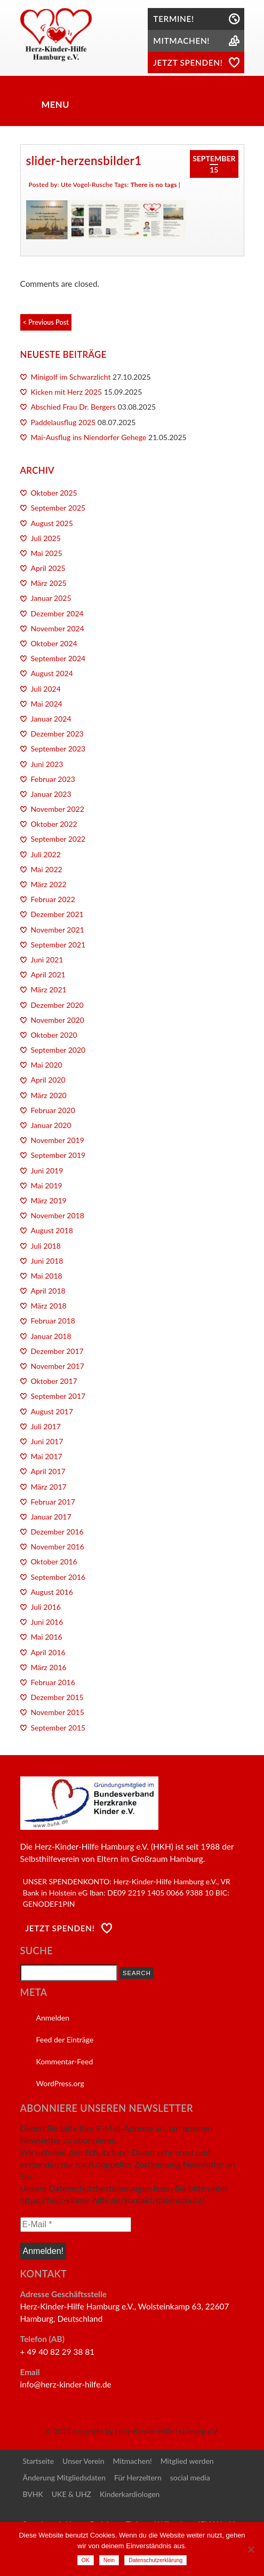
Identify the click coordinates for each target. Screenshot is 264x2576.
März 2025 (49, 583)
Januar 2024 (51, 718)
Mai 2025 (46, 553)
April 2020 (48, 1079)
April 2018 (48, 1290)
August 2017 (52, 1411)
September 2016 (58, 1576)
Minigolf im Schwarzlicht (71, 376)
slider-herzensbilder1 (84, 160)
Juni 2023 (47, 764)
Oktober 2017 (54, 1380)
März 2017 (49, 1486)
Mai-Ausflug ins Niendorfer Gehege (89, 437)
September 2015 (58, 1727)
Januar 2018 (51, 1336)
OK (86, 2560)
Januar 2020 (51, 1125)
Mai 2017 (46, 1456)
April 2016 (48, 1652)
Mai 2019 (46, 1185)
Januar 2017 (51, 1516)
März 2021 (49, 989)
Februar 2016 (53, 1682)
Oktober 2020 (54, 1034)
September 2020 (58, 1049)
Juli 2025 (46, 538)
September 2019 (58, 1155)
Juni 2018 (47, 1260)
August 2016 (52, 1591)
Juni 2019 (47, 1170)
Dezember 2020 (57, 1004)
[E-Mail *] (75, 2224)
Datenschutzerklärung (155, 2560)
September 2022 (58, 838)
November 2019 (57, 1140)
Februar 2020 (53, 1110)
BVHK (33, 2494)
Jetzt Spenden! (60, 1928)
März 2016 (49, 1667)
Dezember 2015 (57, 1697)
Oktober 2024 (54, 643)
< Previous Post (46, 322)
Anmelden (53, 2017)
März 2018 (49, 1305)
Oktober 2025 (54, 492)
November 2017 (57, 1366)
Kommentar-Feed (64, 2061)
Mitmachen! (132, 2460)
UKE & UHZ (71, 2494)
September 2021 (58, 944)
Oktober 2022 (54, 823)
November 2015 (57, 1712)
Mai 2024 (46, 703)
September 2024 (58, 658)
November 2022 (57, 808)
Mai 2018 (46, 1275)
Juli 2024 (46, 688)
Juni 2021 (47, 959)
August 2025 (52, 523)
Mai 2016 (46, 1636)
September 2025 (58, 507)
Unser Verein (83, 2460)
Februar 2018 (53, 1320)
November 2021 (57, 929)
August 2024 (52, 673)
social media (190, 2477)
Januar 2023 (51, 793)
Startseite (38, 2460)
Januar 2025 (51, 597)
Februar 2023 (53, 779)
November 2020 (57, 1019)
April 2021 (48, 974)
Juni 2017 (47, 1441)
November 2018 (57, 1215)
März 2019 (49, 1200)
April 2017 (48, 1471)
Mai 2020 (46, 1064)
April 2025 (48, 568)
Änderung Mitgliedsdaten (64, 2477)
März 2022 (49, 884)
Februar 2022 (53, 899)
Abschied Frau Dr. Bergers (73, 406)
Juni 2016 (47, 1621)
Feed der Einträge (65, 2039)
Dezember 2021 (57, 914)
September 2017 (58, 1395)
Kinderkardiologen (129, 2494)
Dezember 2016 (57, 1531)
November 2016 (57, 1546)
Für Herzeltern (138, 2477)
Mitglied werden (187, 2460)
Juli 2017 (46, 1426)
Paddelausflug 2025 (63, 422)
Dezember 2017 (57, 1351)
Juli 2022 (46, 854)
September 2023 (58, 748)
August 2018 (52, 1230)
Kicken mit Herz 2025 (66, 391)
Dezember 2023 (57, 733)
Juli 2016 (46, 1606)
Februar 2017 (53, 1501)
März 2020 (49, 1095)
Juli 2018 (46, 1245)
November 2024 (57, 628)
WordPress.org (60, 2083)
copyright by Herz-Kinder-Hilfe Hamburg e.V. (146, 2431)
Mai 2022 (46, 869)
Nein (109, 2560)
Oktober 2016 (54, 1561)
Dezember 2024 (57, 613)
